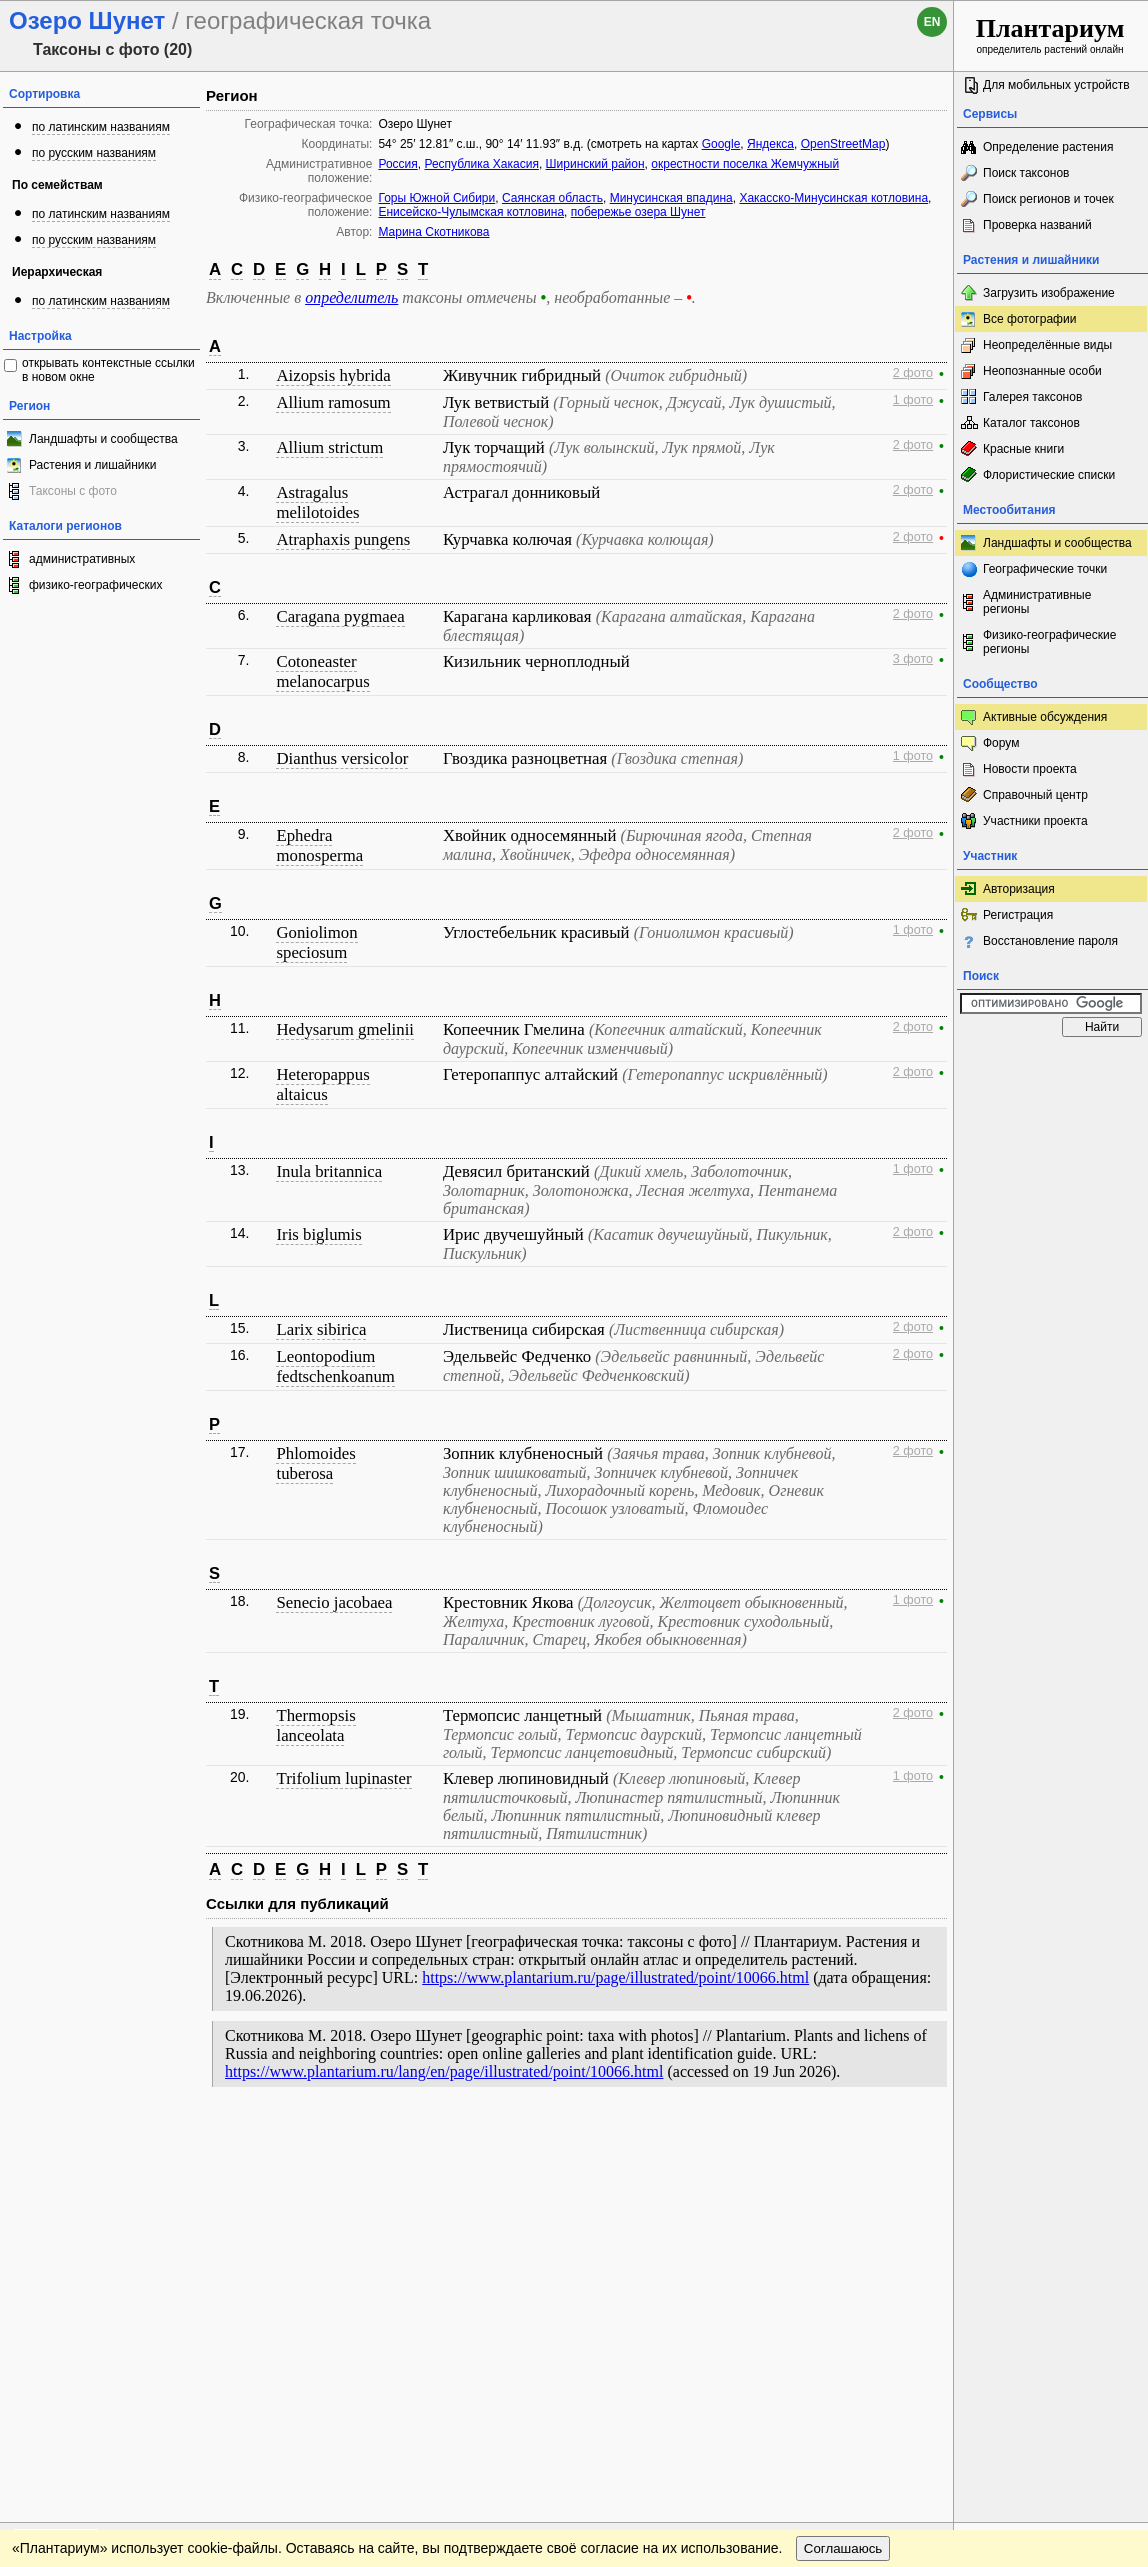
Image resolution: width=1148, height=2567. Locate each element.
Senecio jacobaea (334, 1602)
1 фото (913, 400)
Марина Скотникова (433, 232)
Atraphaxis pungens (343, 539)
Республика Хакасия (481, 164)
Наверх (922, 2139)
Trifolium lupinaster (343, 1778)
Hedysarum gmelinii (345, 1029)
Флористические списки (1049, 475)
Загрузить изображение (1049, 293)
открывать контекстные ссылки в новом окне (108, 370)
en (932, 22)
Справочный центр (1035, 795)
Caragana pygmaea (340, 616)
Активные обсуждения (1045, 717)
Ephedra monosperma (319, 845)
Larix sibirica (321, 1329)
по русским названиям (94, 153)
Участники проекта (1035, 821)
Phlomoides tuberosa (315, 1463)
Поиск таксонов (1026, 173)
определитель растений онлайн (1050, 34)
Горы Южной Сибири (436, 198)
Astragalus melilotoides (317, 502)
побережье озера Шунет (638, 212)
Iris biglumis (318, 1234)
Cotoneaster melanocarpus (322, 671)
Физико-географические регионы (1049, 642)
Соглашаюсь (843, 2179)
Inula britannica (329, 1171)
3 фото (913, 659)
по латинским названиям (101, 127)
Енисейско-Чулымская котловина (471, 212)
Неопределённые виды (1047, 345)
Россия (397, 164)
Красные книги (1023, 449)
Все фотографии (1029, 319)
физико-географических (95, 585)
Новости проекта (1030, 769)
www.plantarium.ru (1051, 2138)
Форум (1001, 743)
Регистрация (1018, 915)
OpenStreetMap (843, 144)
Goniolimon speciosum (316, 942)
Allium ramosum (333, 402)
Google (721, 144)
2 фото (913, 373)
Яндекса (770, 144)
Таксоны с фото (73, 491)
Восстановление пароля (1050, 941)
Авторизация (1019, 889)
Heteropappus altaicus (322, 1084)
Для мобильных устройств (1056, 85)
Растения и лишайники (93, 465)
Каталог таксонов (1031, 423)
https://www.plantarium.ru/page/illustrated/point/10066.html (615, 1977)
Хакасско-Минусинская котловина (833, 198)
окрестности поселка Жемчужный (745, 164)
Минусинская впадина (671, 198)
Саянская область (552, 198)
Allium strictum (329, 447)
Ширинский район (595, 164)
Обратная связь (152, 2139)
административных (82, 559)
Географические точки (1045, 569)
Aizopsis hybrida (333, 375)
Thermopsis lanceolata (315, 1725)
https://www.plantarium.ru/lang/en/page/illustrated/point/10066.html (444, 2071)
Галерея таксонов (1032, 397)
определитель (351, 297)
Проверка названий (1037, 225)
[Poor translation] (73, 2285)
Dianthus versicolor (342, 758)
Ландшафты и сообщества (103, 439)
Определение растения (1048, 147)
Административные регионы (1037, 602)
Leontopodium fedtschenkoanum (335, 1366)
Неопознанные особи (1042, 371)
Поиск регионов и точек (1048, 199)
